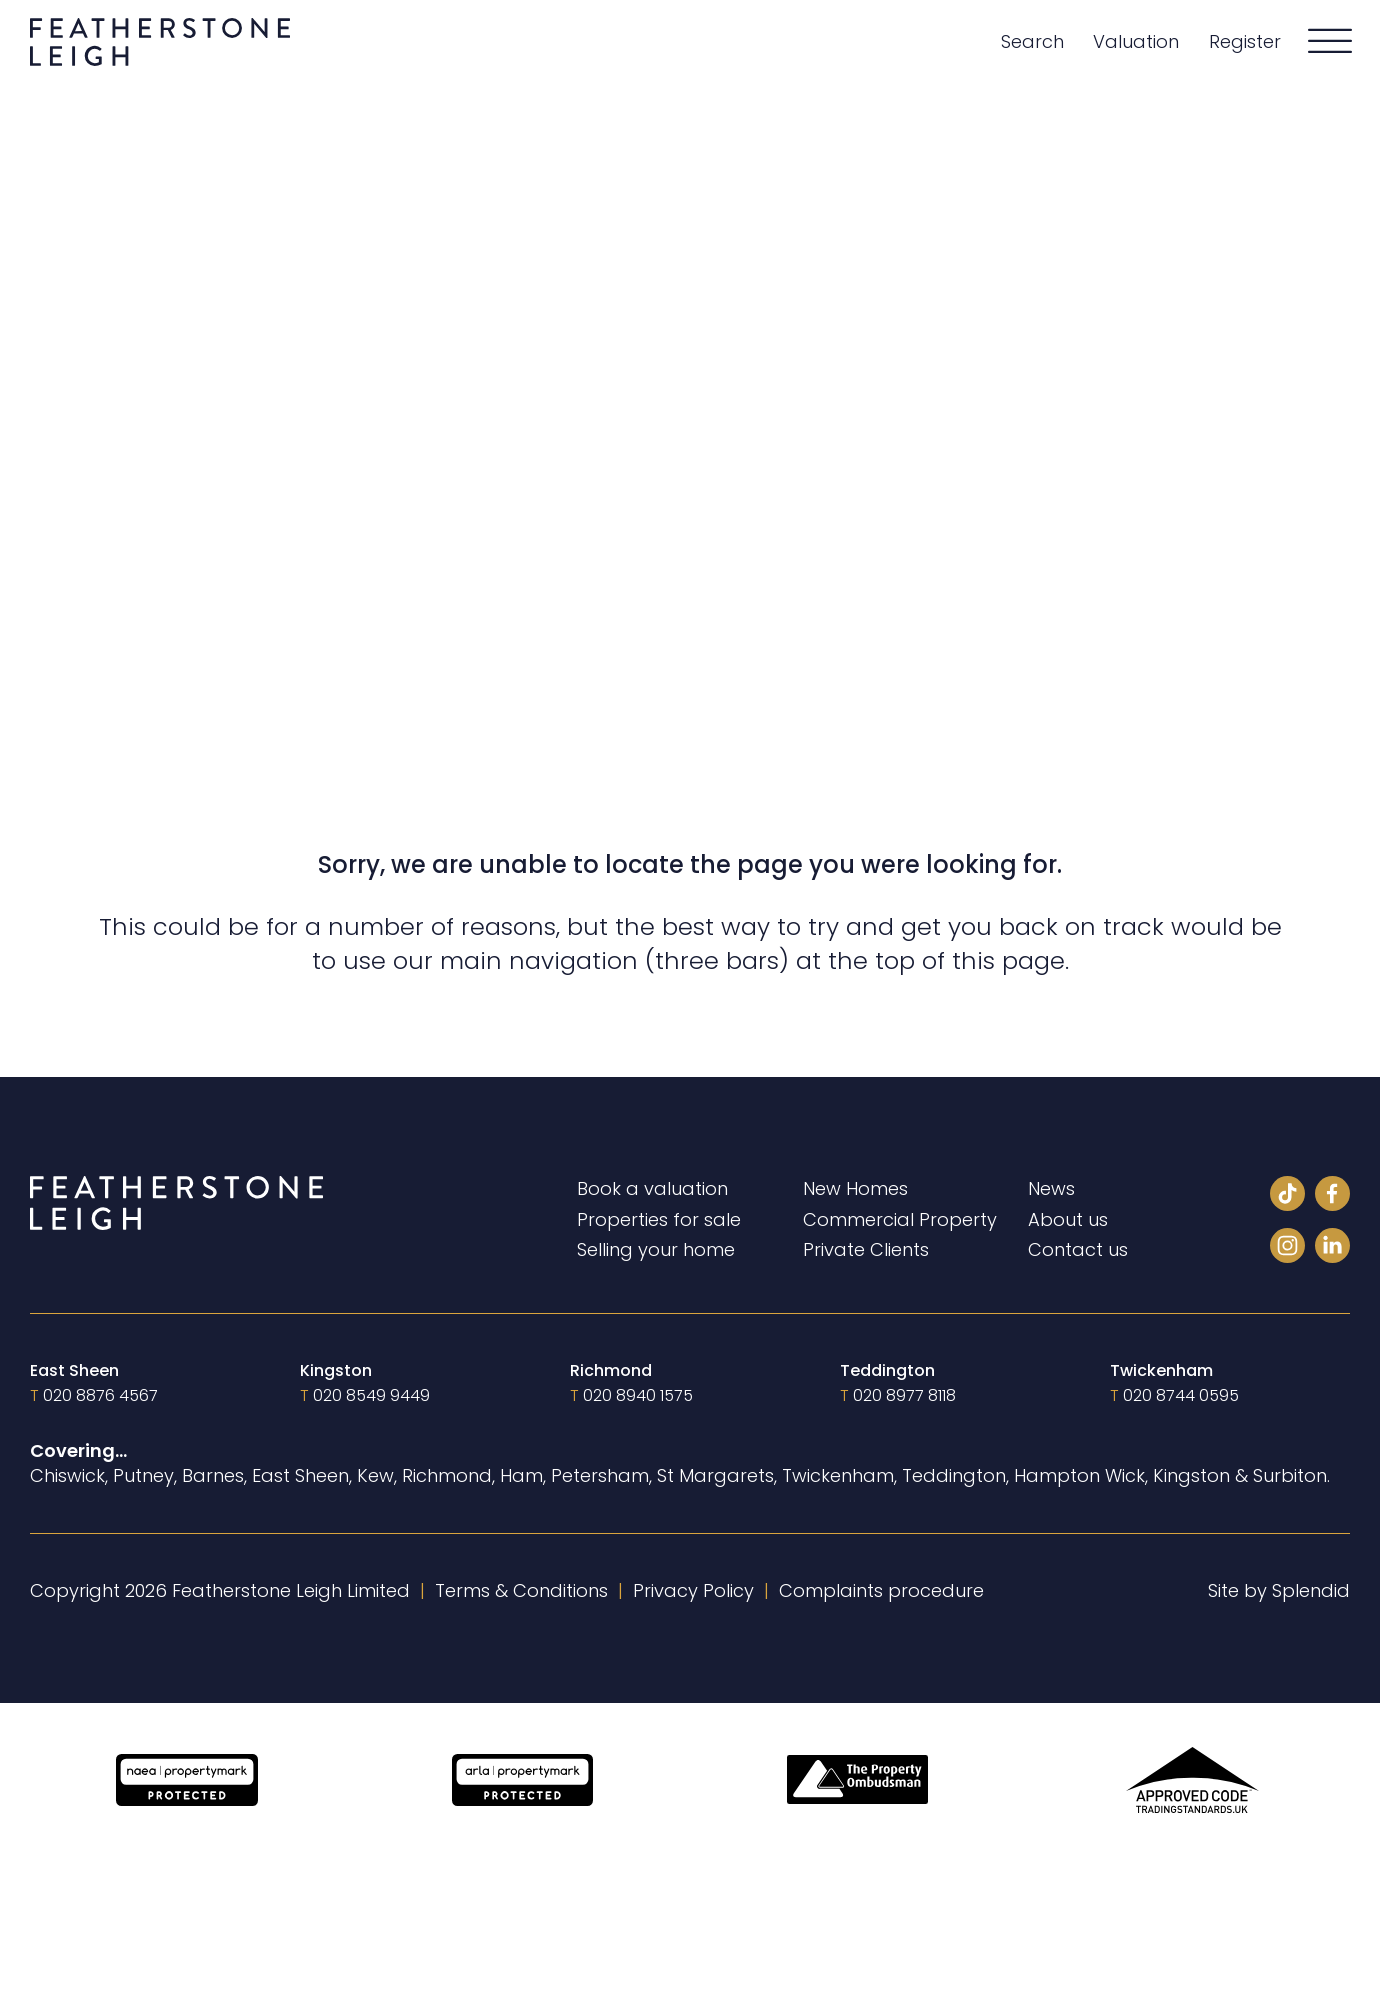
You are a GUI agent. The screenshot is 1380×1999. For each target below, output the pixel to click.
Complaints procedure (881, 1590)
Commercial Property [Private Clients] (900, 1219)
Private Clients (866, 1249)
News (1051, 1188)
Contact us (1078, 1249)
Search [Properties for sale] (1032, 41)
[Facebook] (1332, 1196)
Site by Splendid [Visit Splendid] (1279, 1590)
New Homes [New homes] (855, 1188)
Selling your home (656, 1249)
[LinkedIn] (1332, 1248)
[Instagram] (1287, 1248)
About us (1068, 1219)
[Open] (1330, 42)
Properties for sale (659, 1219)
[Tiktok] (1287, 1196)
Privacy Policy (693, 1590)
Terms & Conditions (521, 1590)
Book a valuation (652, 1188)
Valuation (1136, 41)
